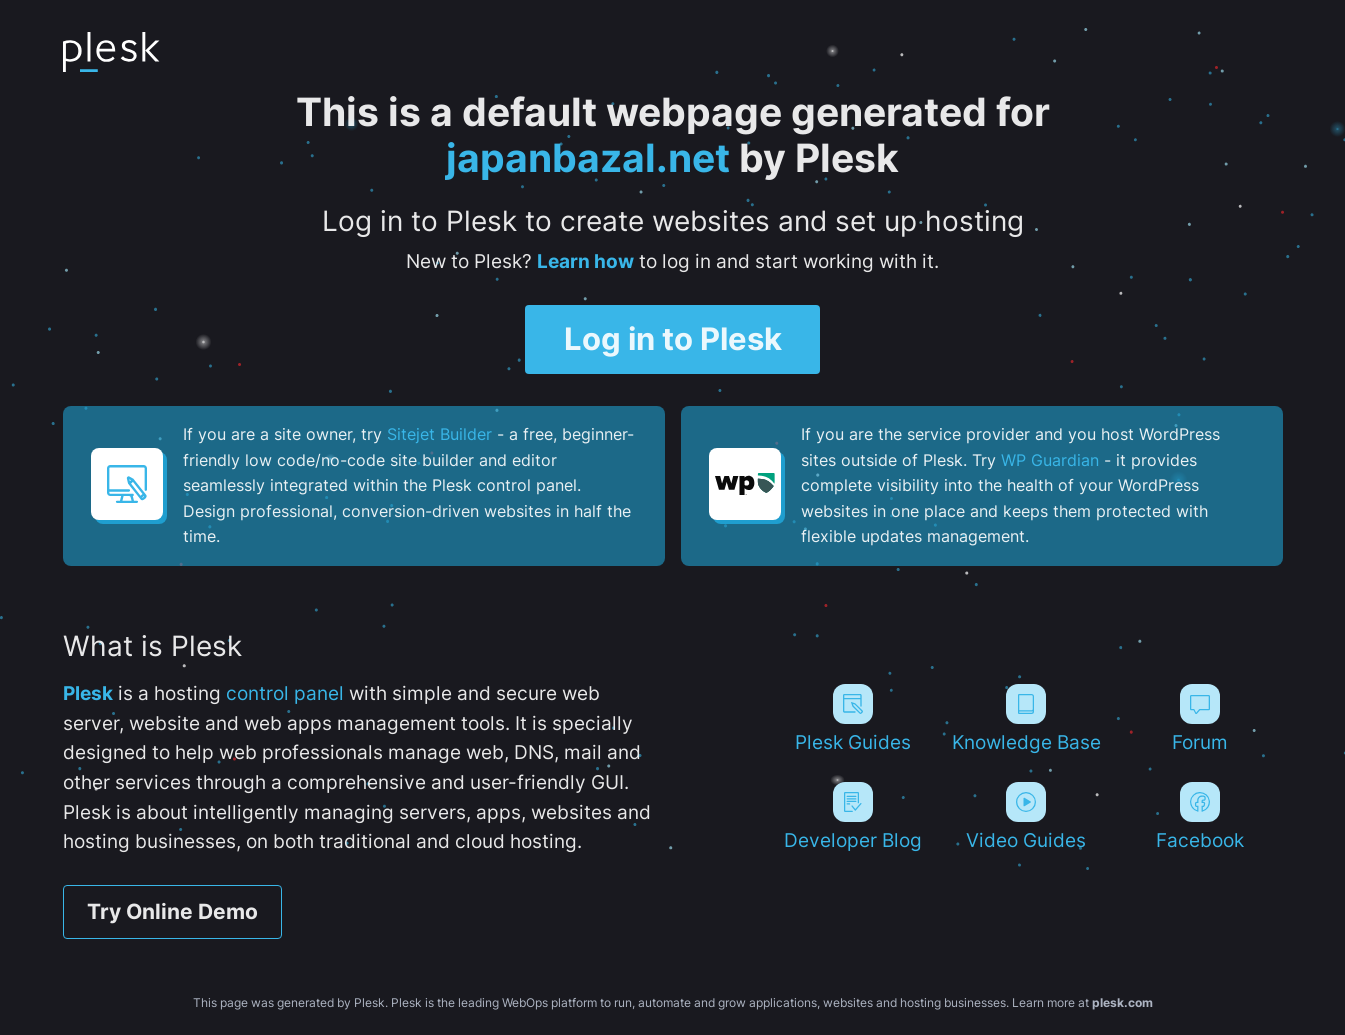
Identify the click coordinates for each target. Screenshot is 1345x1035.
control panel (285, 693)
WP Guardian (1050, 460)
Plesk (88, 693)
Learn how (585, 261)
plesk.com (1122, 1002)
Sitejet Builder (439, 434)
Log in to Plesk (673, 339)
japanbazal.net (588, 158)
